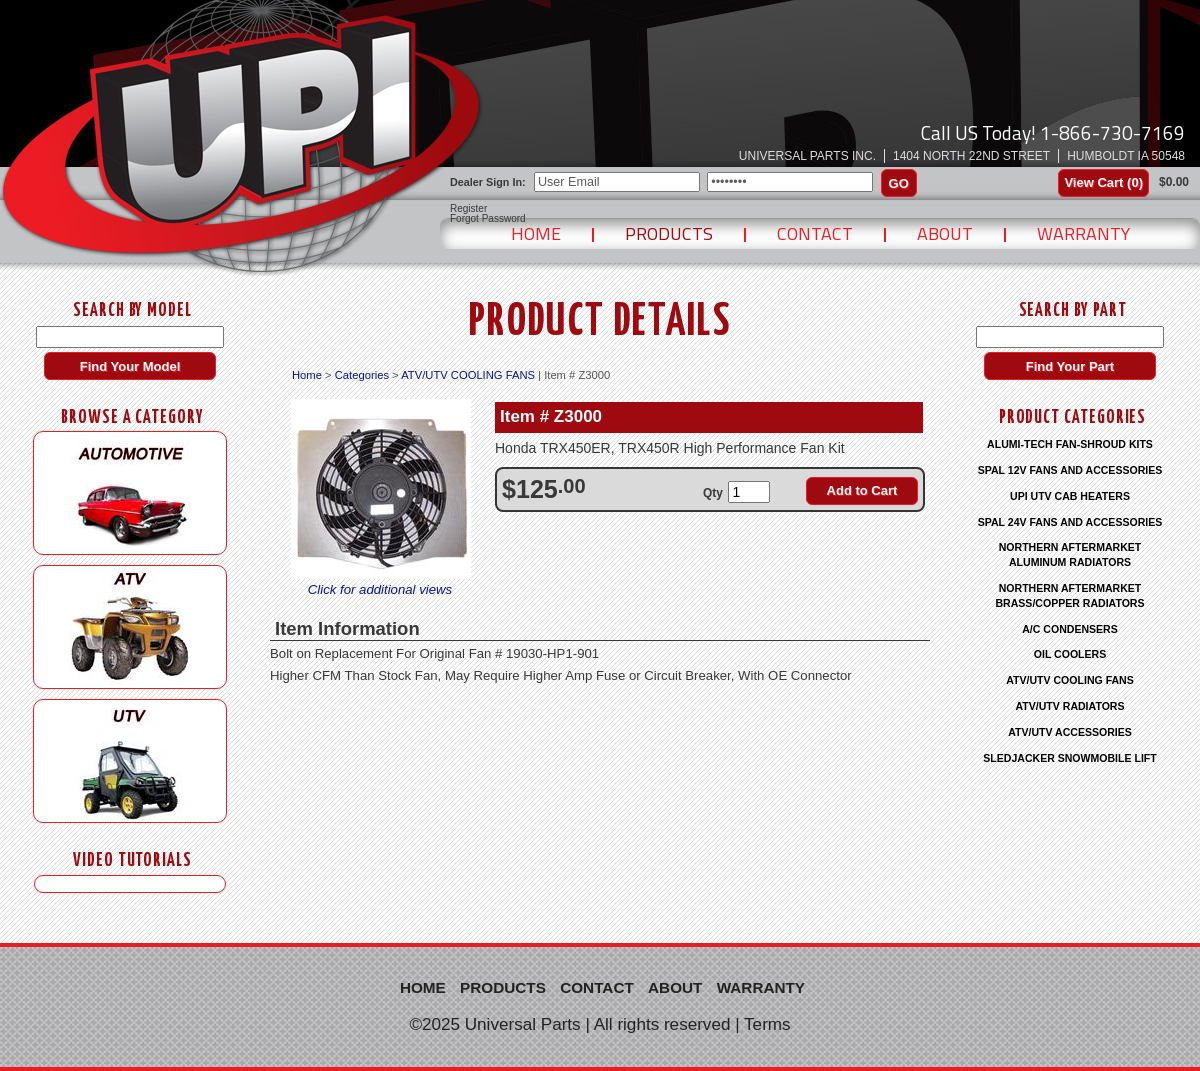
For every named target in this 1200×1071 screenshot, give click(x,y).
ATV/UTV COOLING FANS (468, 375)
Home (536, 233)
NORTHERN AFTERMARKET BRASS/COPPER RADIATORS (1069, 595)
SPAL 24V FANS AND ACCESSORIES (1070, 522)
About (945, 233)
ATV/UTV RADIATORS (1070, 706)
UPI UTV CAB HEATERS (1070, 496)
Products (669, 233)
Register (468, 209)
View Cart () (1103, 182)
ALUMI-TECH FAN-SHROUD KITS (1070, 444)
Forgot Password (488, 219)
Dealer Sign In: (488, 182)
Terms (767, 1024)
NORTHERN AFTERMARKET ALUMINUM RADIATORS (1070, 554)
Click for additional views (380, 589)
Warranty (1083, 233)
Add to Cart (862, 490)
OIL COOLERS (1070, 654)
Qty (713, 493)
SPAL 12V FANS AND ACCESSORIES (1070, 470)
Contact (815, 233)
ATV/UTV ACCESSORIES (1070, 732)
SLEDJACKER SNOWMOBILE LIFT (1069, 758)
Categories (362, 375)
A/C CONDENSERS (1070, 629)
